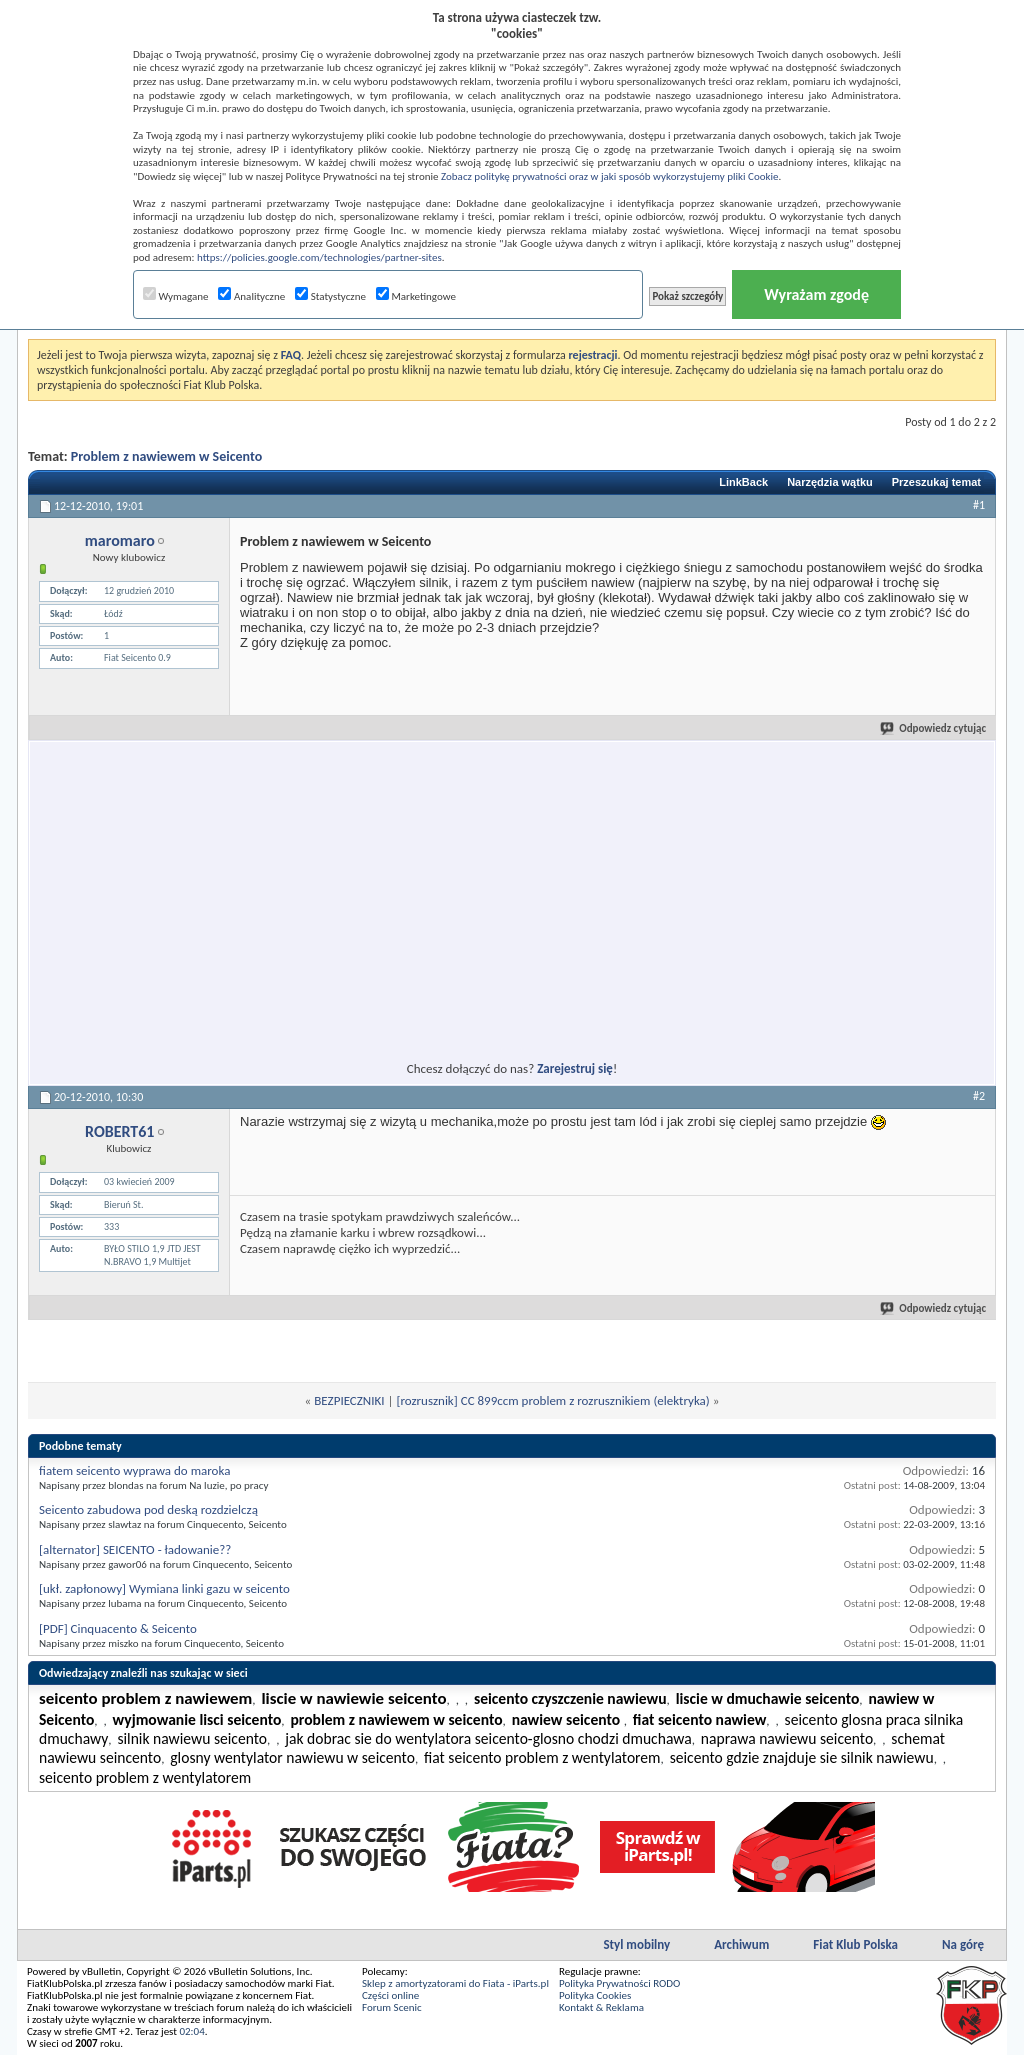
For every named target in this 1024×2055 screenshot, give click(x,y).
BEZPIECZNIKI (349, 1400)
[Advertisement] (330, 889)
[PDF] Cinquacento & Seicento (118, 1628)
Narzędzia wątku (830, 482)
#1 (979, 505)
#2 (979, 1096)
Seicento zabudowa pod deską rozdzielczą (148, 1509)
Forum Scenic (392, 2007)
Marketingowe (416, 296)
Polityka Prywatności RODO (619, 1983)
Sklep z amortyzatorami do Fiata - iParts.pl (455, 1983)
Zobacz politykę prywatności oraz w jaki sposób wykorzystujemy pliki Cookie (609, 176)
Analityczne (251, 296)
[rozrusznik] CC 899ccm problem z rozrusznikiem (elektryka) (552, 1400)
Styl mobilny (636, 1944)
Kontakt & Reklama (601, 2007)
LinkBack (743, 482)
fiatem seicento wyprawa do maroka (134, 1470)
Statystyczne (330, 296)
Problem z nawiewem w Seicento (166, 456)
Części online (390, 1995)
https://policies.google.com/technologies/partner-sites (319, 257)
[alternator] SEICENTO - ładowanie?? (135, 1549)
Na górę (963, 1944)
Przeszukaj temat (936, 482)
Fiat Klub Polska (855, 1944)
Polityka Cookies (595, 1995)
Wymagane (176, 296)
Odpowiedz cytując (934, 728)
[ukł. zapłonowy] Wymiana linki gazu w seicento (164, 1588)
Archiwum (741, 1944)
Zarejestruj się (575, 1068)
